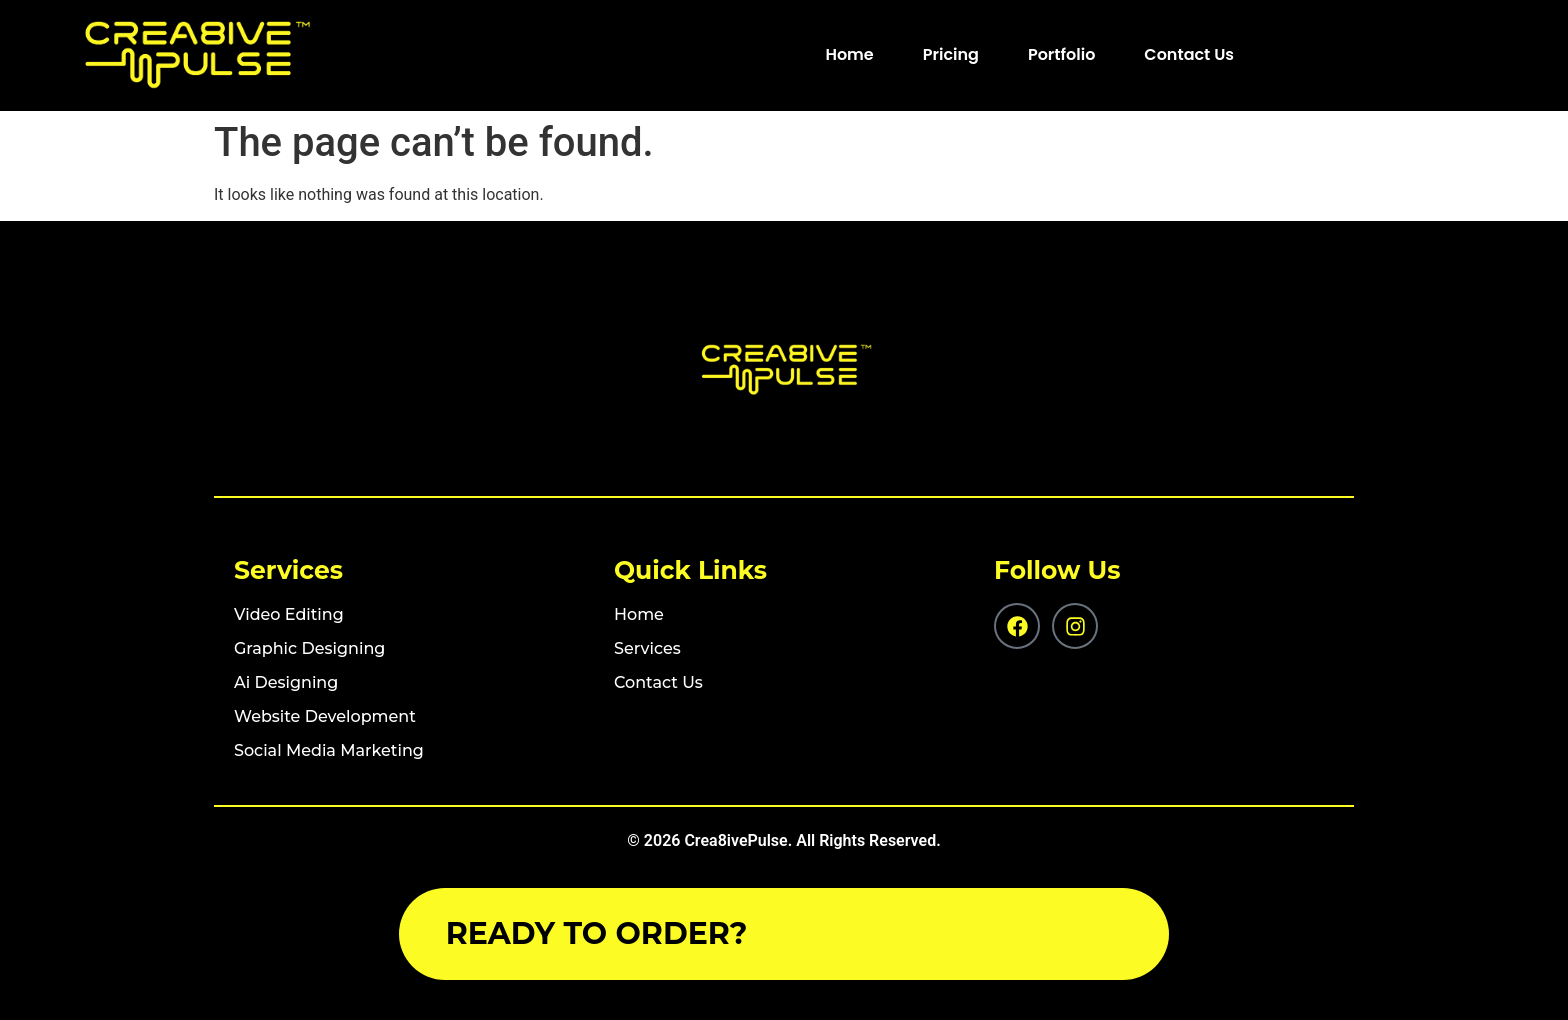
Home (849, 54)
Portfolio (1061, 54)
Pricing (951, 54)
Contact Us (1189, 54)
